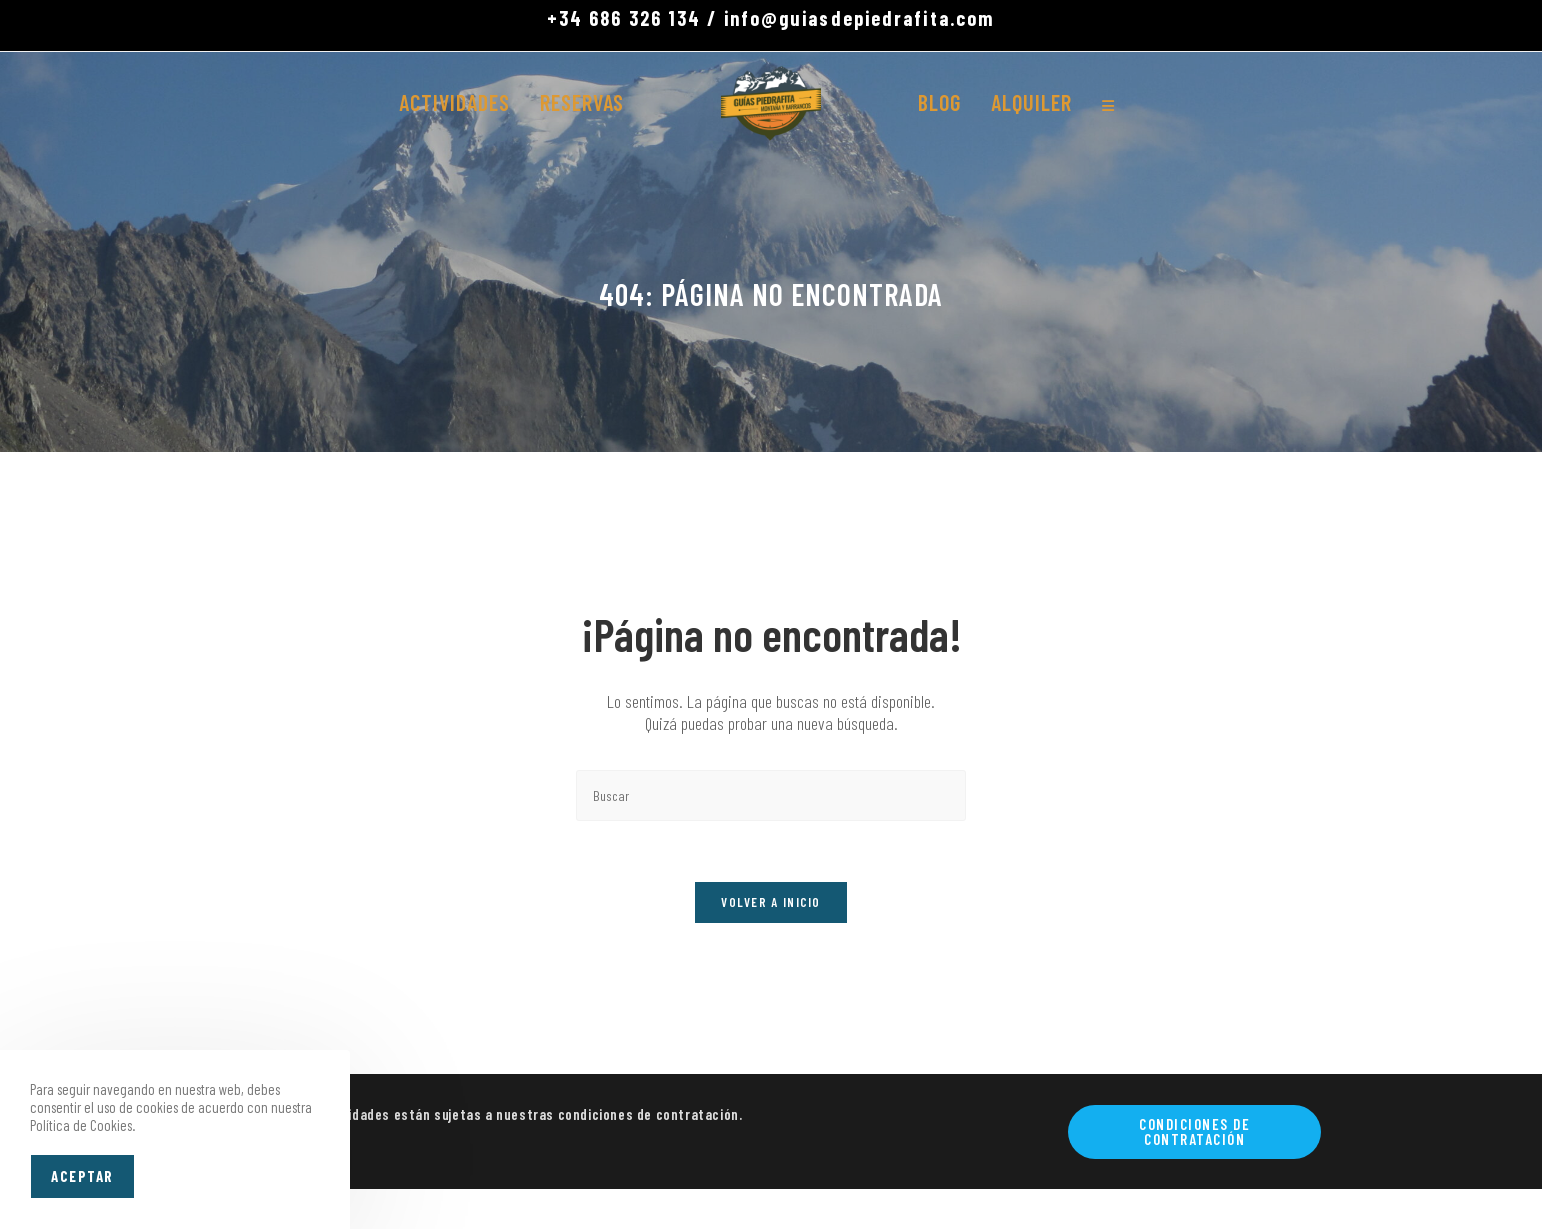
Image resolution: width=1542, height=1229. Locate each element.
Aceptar (82, 1176)
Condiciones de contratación (1194, 1131)
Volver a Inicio (771, 902)
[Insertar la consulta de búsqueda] (771, 795)
